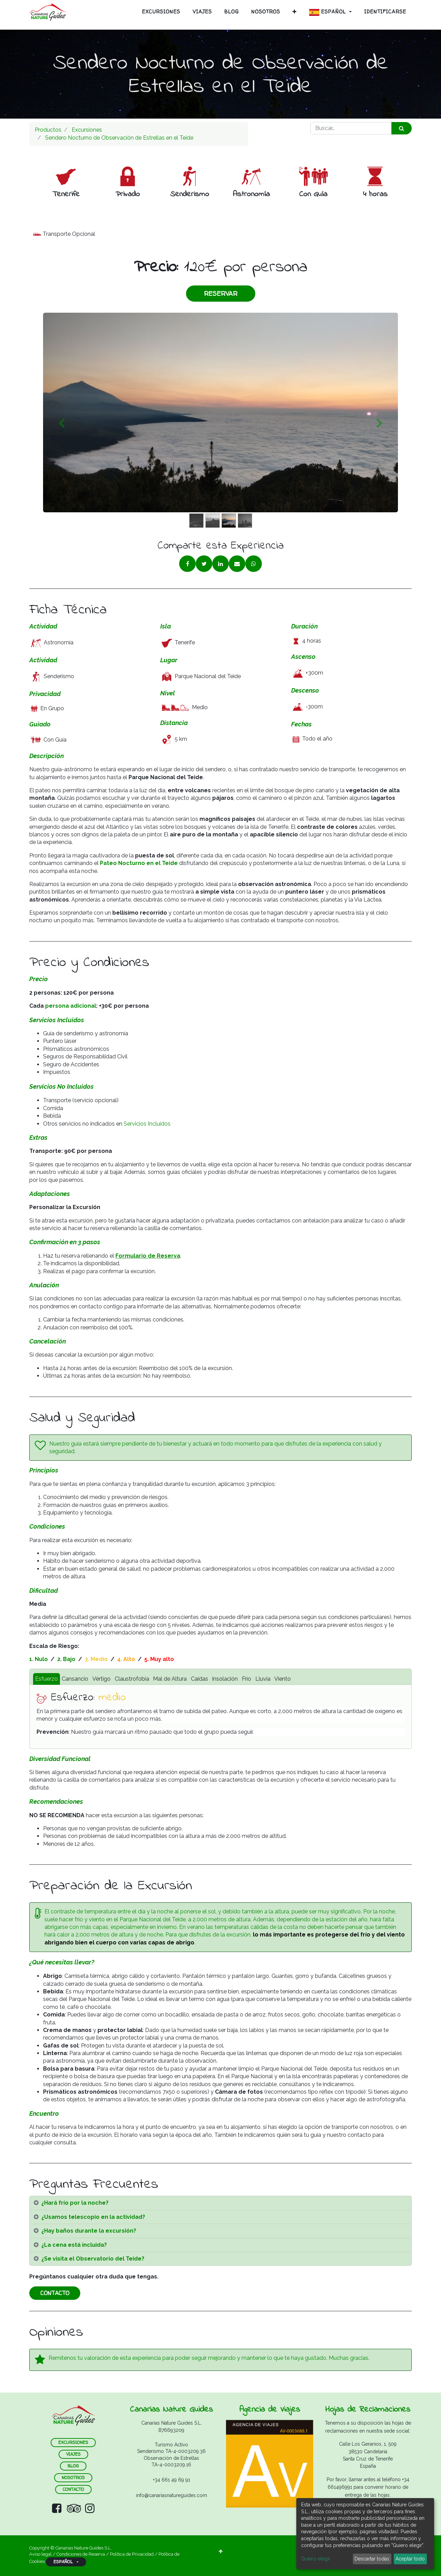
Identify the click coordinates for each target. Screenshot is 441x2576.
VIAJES (73, 2454)
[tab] (220, 2203)
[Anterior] (61, 423)
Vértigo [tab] (101, 1679)
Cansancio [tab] (75, 1679)
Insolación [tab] (225, 1679)
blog (73, 2466)
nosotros (73, 2478)
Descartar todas (372, 2559)
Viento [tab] (282, 1679)
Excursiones (87, 130)
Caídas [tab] (199, 1679)
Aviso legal (41, 2554)
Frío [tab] (246, 1679)
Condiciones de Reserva (81, 2554)
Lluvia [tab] (262, 1679)
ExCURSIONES (73, 2442)
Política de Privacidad (132, 2554)
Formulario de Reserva (147, 1255)
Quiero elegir (315, 2559)
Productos (48, 130)
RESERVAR (220, 293)
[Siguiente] (379, 423)
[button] (294, 12)
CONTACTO (54, 2293)
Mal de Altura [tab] (170, 1679)
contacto (73, 2489)
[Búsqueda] (401, 128)
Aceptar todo (410, 2559)
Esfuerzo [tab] (46, 1679)
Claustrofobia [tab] (132, 1679)
